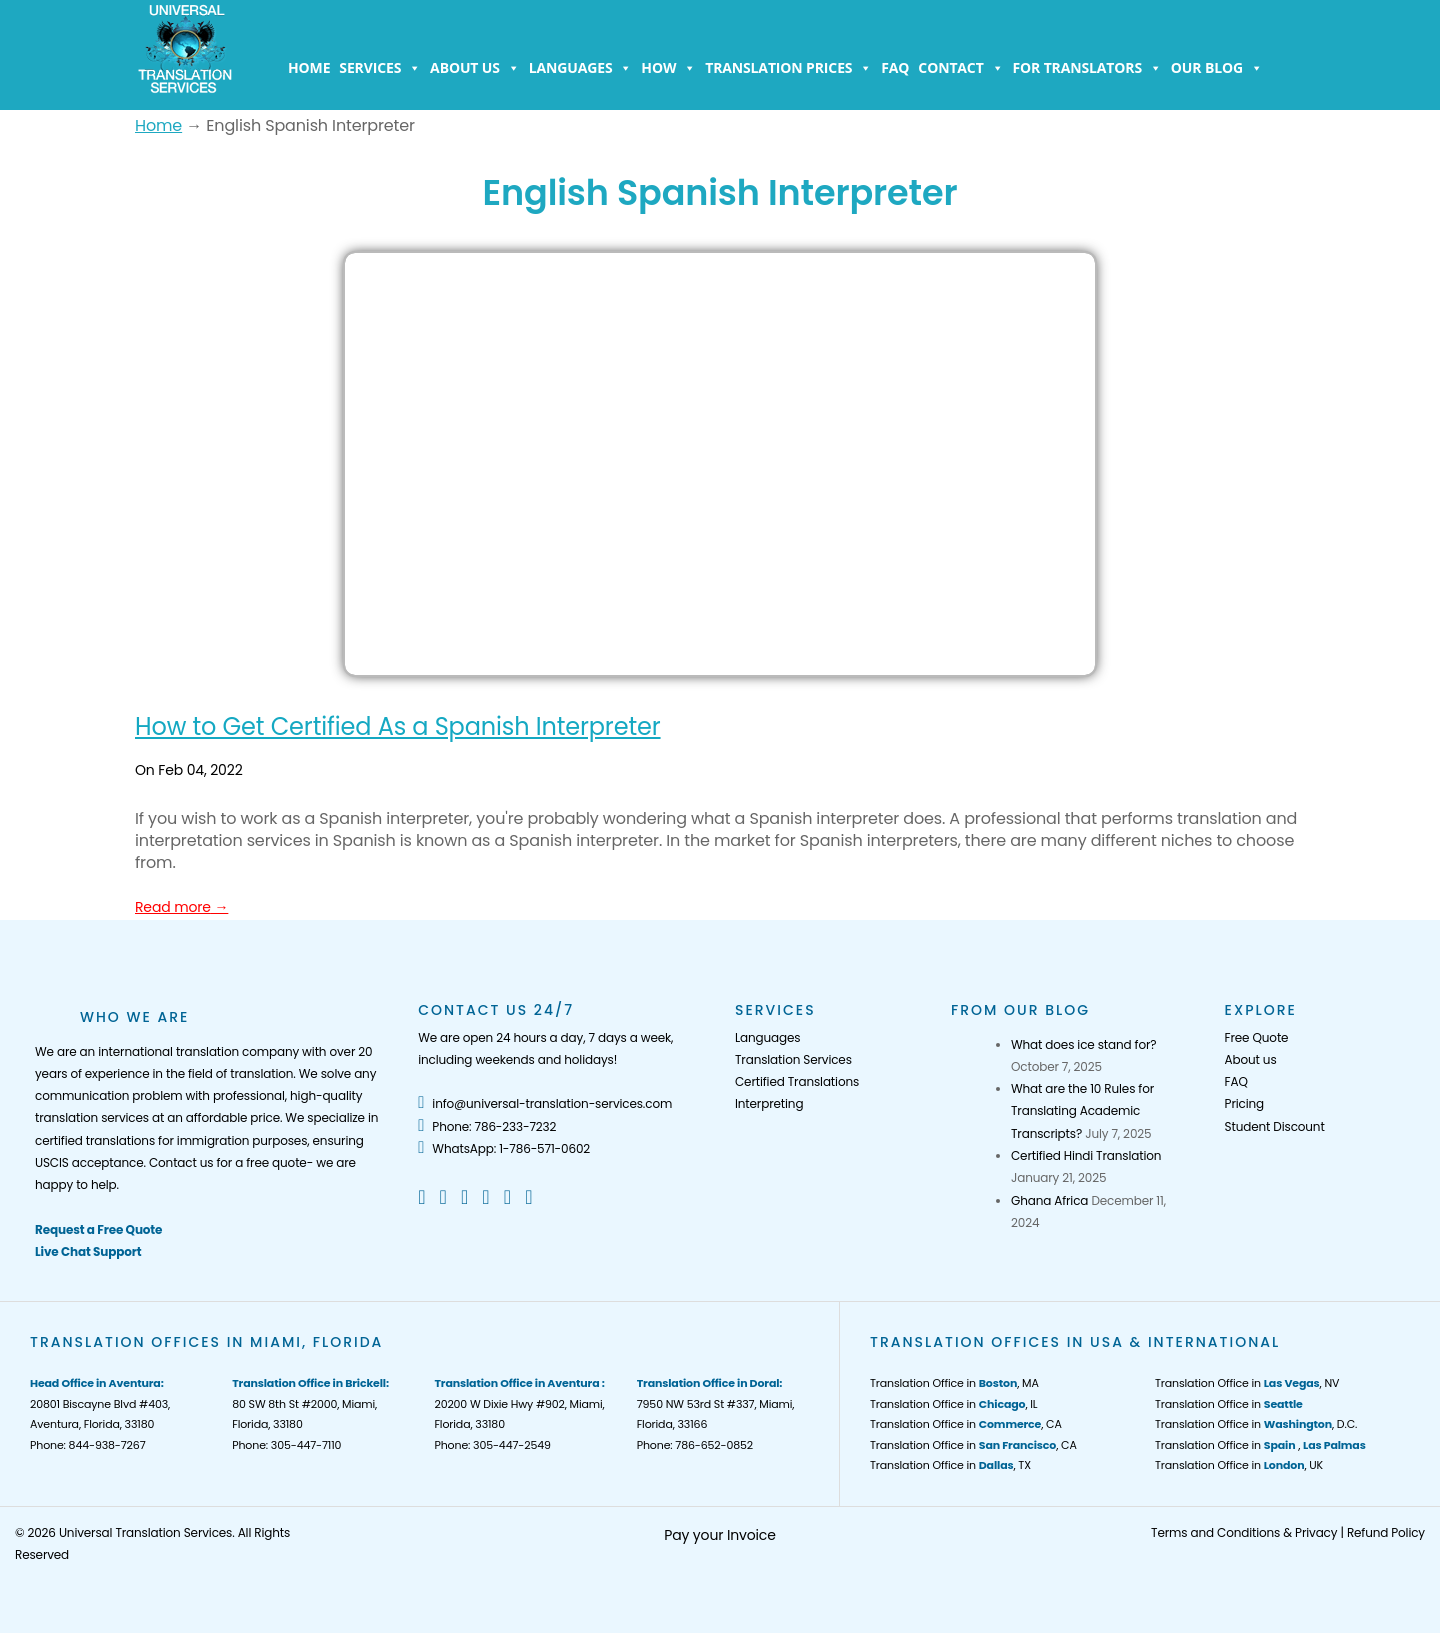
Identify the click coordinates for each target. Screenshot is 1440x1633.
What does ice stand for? (1083, 1044)
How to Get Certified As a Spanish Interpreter (398, 726)
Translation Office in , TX (950, 1465)
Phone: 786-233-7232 (487, 1126)
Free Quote (1257, 1037)
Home (309, 67)
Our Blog (1217, 68)
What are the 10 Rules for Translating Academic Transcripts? (1082, 1111)
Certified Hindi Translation (1086, 1155)
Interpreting (769, 1103)
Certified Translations (797, 1081)
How (668, 68)
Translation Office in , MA (954, 1383)
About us (475, 68)
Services (380, 68)
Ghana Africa (1049, 1200)
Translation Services (793, 1059)
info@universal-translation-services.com (545, 1103)
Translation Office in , (1260, 1445)
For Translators (1087, 68)
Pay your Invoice (720, 1535)
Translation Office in (1229, 1404)
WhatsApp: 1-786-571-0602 (504, 1148)
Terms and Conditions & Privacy (1244, 1532)
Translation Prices (788, 68)
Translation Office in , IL (953, 1404)
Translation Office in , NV (1247, 1383)
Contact (960, 68)
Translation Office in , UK (1239, 1465)
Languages (581, 68)
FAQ (895, 67)
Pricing (1244, 1103)
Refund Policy (1386, 1532)
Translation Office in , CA (966, 1424)
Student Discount (1275, 1126)
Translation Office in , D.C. (1256, 1424)
